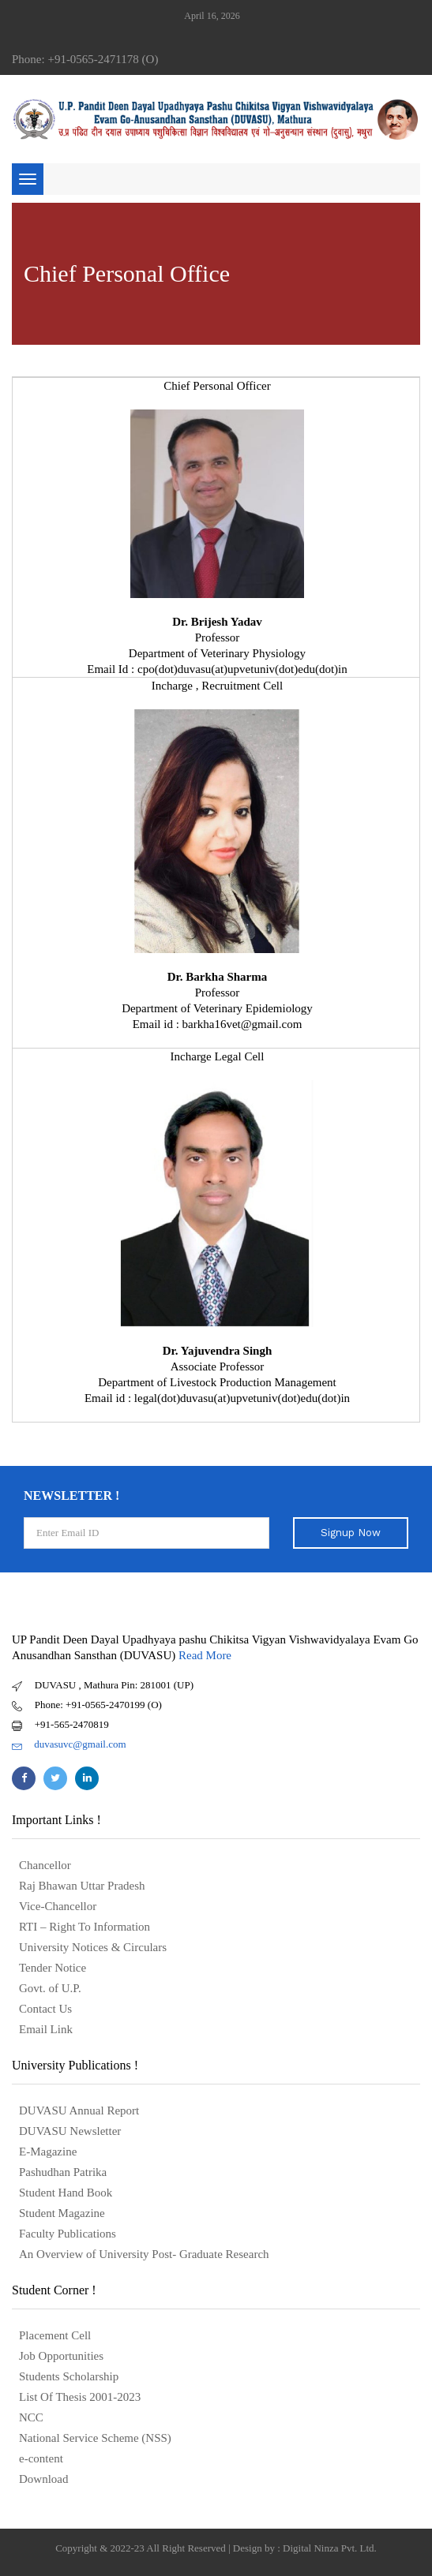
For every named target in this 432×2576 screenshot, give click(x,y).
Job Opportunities (61, 2356)
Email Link (46, 2029)
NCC (31, 2417)
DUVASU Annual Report (79, 2110)
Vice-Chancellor (57, 1906)
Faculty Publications (67, 2233)
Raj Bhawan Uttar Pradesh (82, 1885)
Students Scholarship (68, 2376)
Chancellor (45, 1865)
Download (44, 2479)
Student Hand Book (65, 2192)
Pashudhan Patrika (63, 2172)
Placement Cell (55, 2335)
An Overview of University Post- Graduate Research (144, 2254)
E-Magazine (48, 2151)
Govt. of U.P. (50, 1988)
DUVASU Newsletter (70, 2131)
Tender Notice (52, 1967)
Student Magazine (62, 2213)
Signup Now (351, 1532)
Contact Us (45, 2008)
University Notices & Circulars (93, 1947)
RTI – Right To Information (84, 1926)
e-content (41, 2458)
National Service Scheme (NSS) (95, 2438)
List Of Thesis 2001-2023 (80, 2397)
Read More (204, 1655)
